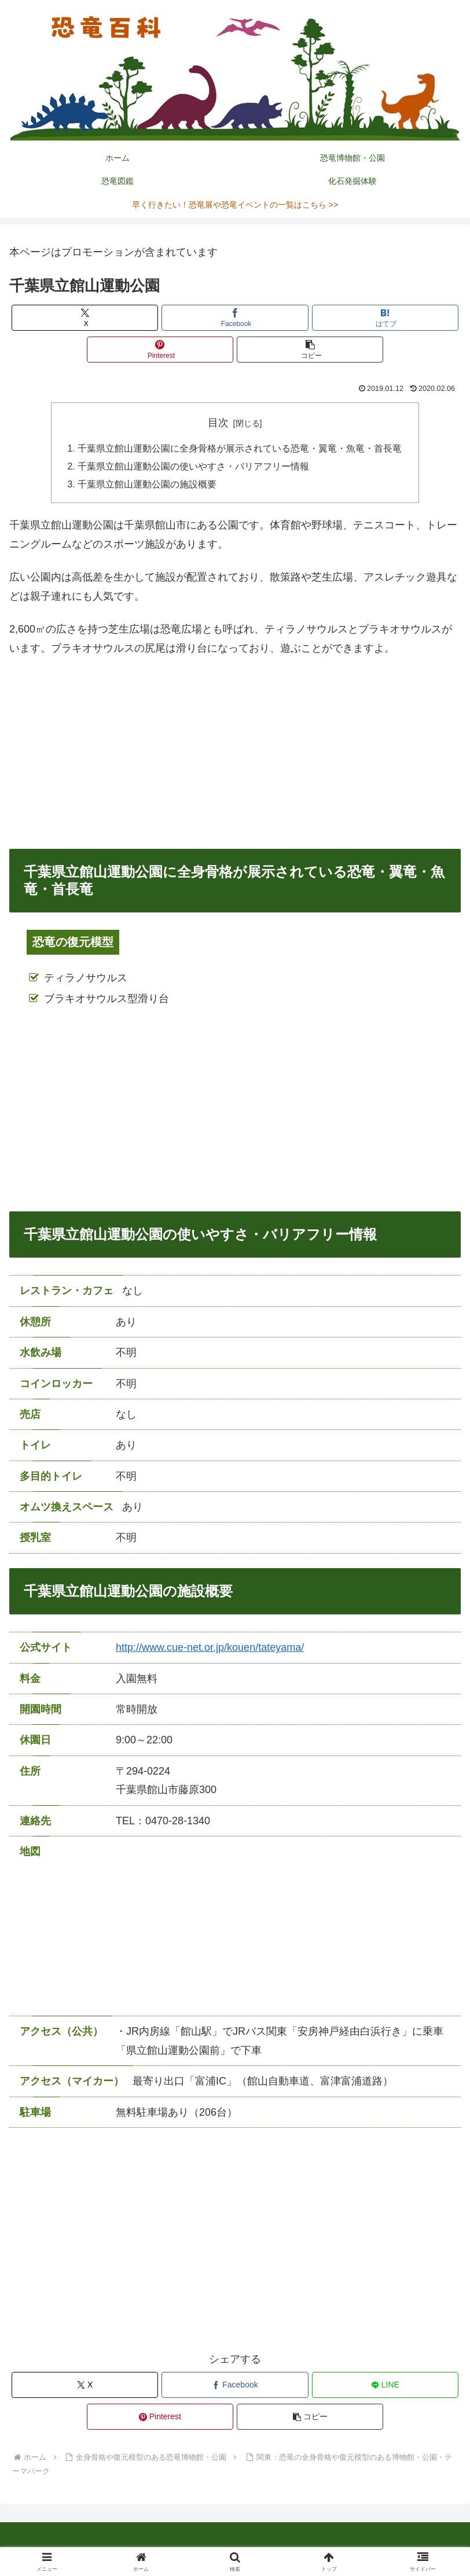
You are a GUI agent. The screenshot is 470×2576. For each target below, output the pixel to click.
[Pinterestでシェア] (160, 350)
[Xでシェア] (85, 318)
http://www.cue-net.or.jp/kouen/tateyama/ (210, 1649)
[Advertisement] (235, 755)
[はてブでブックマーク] (385, 318)
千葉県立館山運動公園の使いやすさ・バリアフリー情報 (193, 468)
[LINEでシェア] (385, 2387)
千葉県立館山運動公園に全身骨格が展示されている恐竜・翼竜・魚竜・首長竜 (240, 448)
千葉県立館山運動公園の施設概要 (147, 486)
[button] (310, 350)
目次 (218, 422)
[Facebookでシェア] (235, 318)
